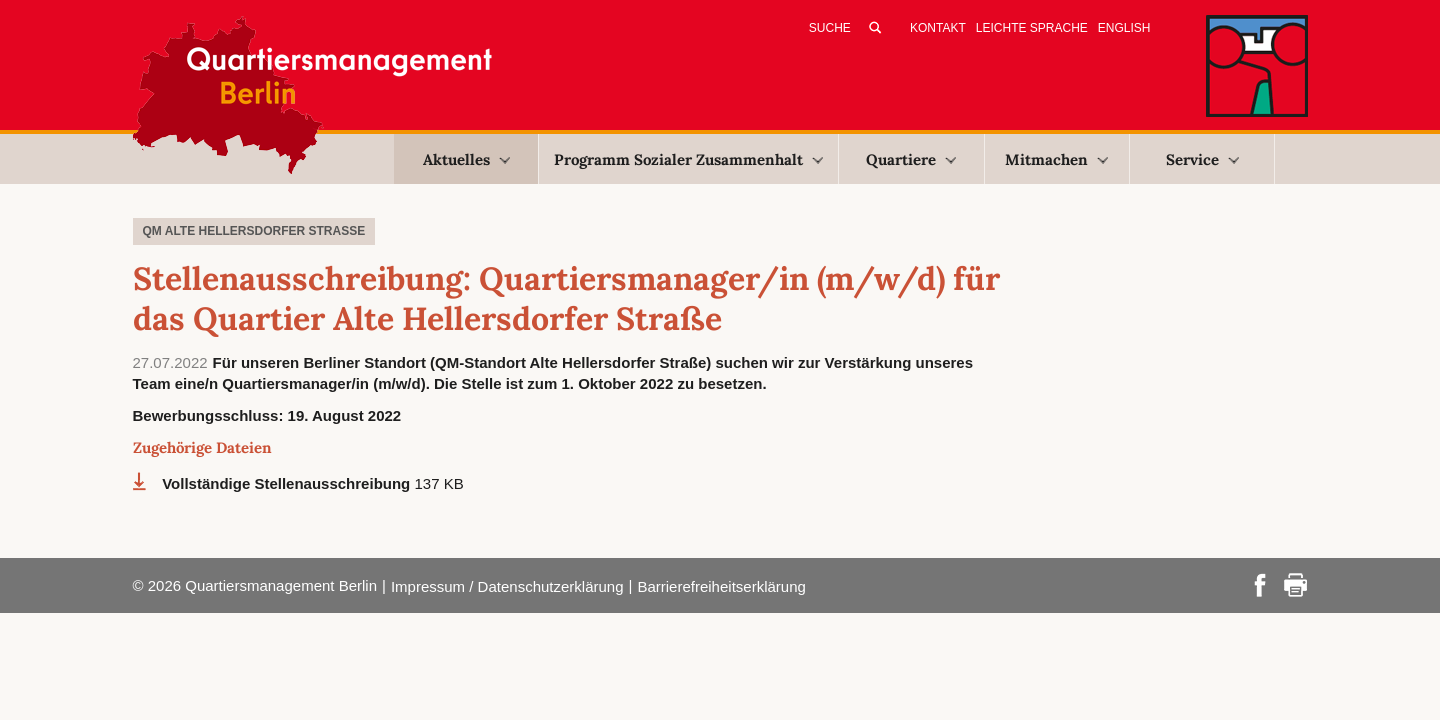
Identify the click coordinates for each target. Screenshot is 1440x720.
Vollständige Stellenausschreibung (288, 483)
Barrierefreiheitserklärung (721, 586)
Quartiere (911, 159)
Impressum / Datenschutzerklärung (507, 586)
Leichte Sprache (1032, 28)
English (1124, 28)
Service (1202, 159)
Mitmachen (1056, 159)
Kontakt (938, 28)
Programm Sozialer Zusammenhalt (688, 159)
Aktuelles (466, 159)
